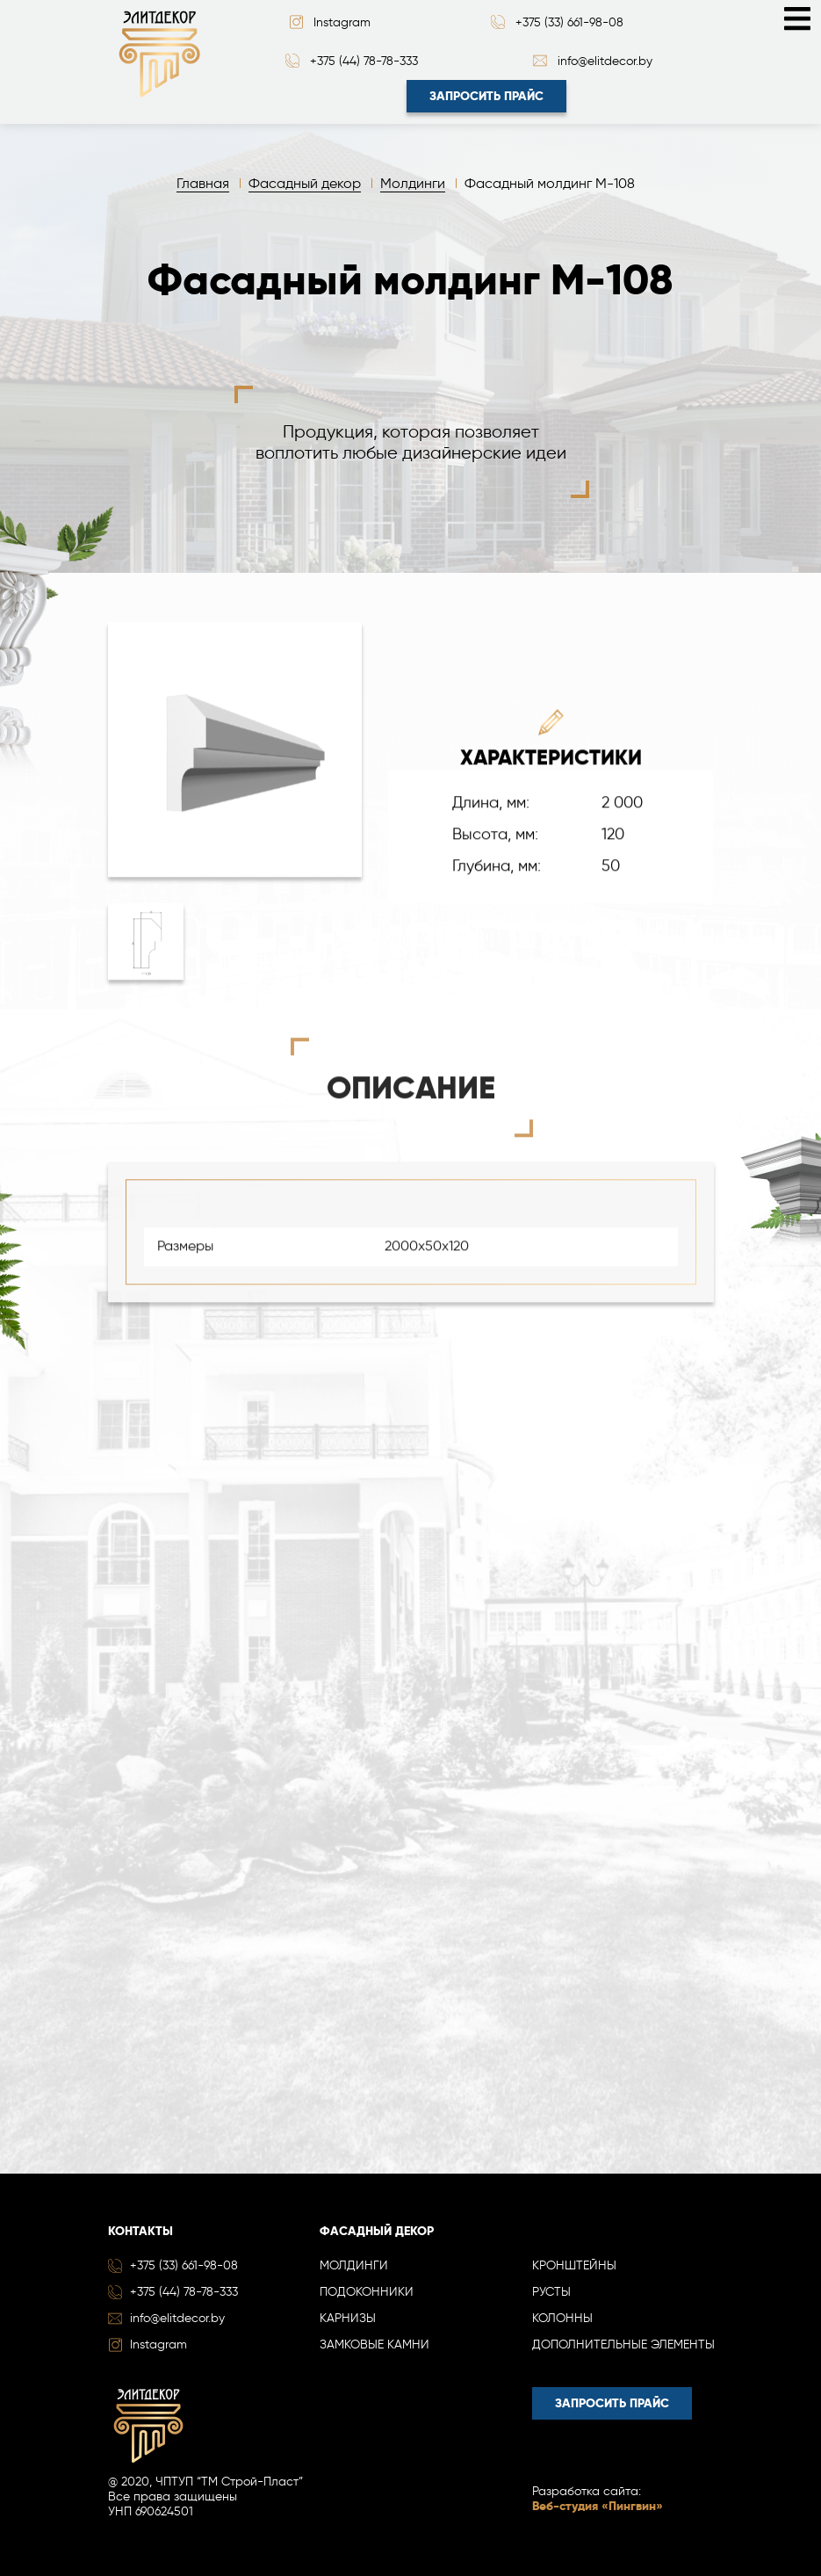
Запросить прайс (486, 96)
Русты (551, 2291)
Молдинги (354, 2265)
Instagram (342, 22)
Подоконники (367, 2291)
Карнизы (348, 2318)
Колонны (562, 2318)
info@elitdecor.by (605, 61)
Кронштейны (574, 2265)
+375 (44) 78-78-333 (364, 61)
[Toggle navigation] (797, 16)
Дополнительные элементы (623, 2344)
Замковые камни (374, 2344)
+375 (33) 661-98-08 (569, 22)
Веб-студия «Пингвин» (597, 2506)
